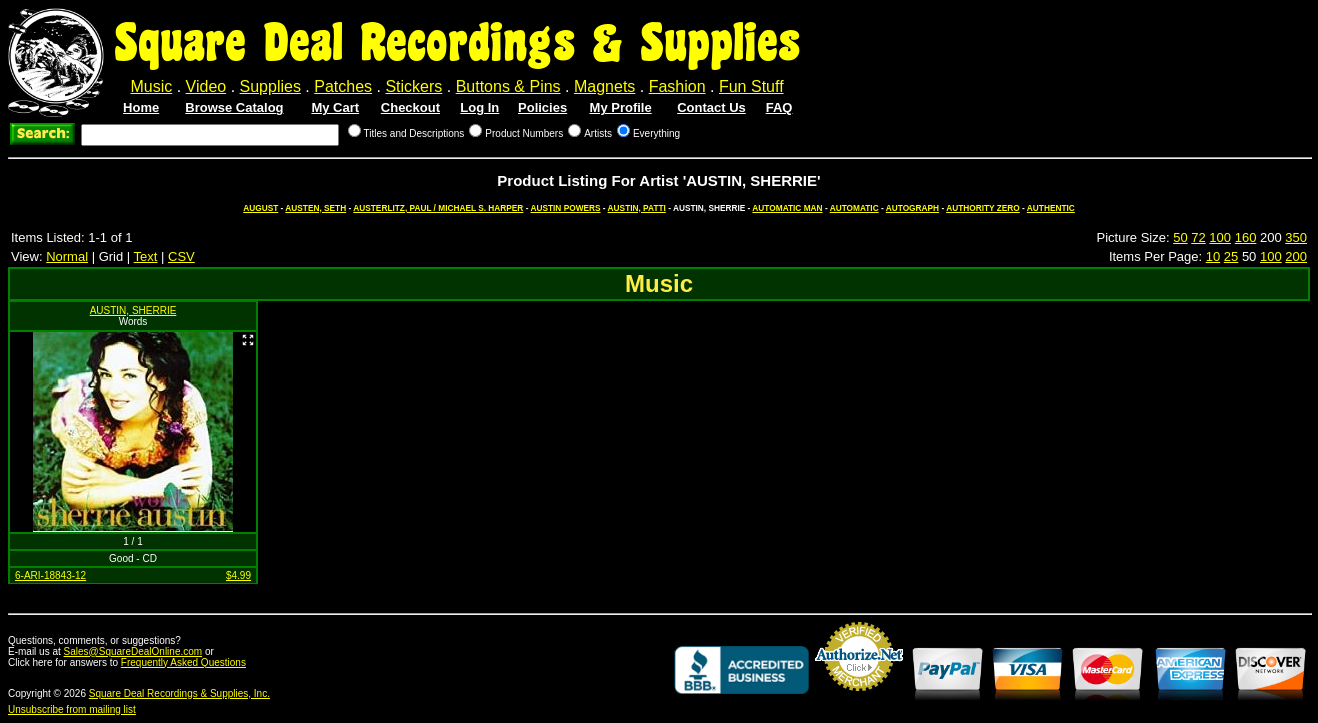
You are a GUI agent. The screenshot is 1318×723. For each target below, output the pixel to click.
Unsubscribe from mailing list (72, 709)
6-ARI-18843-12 (50, 575)
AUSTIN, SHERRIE (133, 310)
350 (1296, 237)
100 (1220, 237)
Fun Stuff (751, 86)
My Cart (335, 107)
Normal (67, 256)
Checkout (410, 107)
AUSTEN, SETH (315, 208)
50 (1180, 237)
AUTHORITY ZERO (983, 208)
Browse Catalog (234, 107)
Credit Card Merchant (859, 699)
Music (151, 86)
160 (1246, 237)
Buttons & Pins (508, 86)
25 (1231, 256)
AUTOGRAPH (912, 208)
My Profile (621, 107)
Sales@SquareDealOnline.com (133, 651)
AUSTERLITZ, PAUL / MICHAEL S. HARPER (438, 208)
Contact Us (711, 107)
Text (146, 256)
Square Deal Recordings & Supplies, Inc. (179, 693)
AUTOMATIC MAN (787, 208)
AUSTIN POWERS (565, 208)
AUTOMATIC (854, 208)
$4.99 (238, 575)
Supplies (270, 86)
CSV (181, 256)
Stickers (413, 86)
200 (1296, 256)
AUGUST (260, 208)
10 (1213, 256)
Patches (343, 86)
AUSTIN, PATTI (637, 208)
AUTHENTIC (1051, 208)
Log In (479, 107)
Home (141, 107)
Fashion (677, 86)
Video (206, 86)
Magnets (604, 86)
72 (1198, 237)
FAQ (779, 107)
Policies (542, 107)
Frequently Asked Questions (183, 662)
